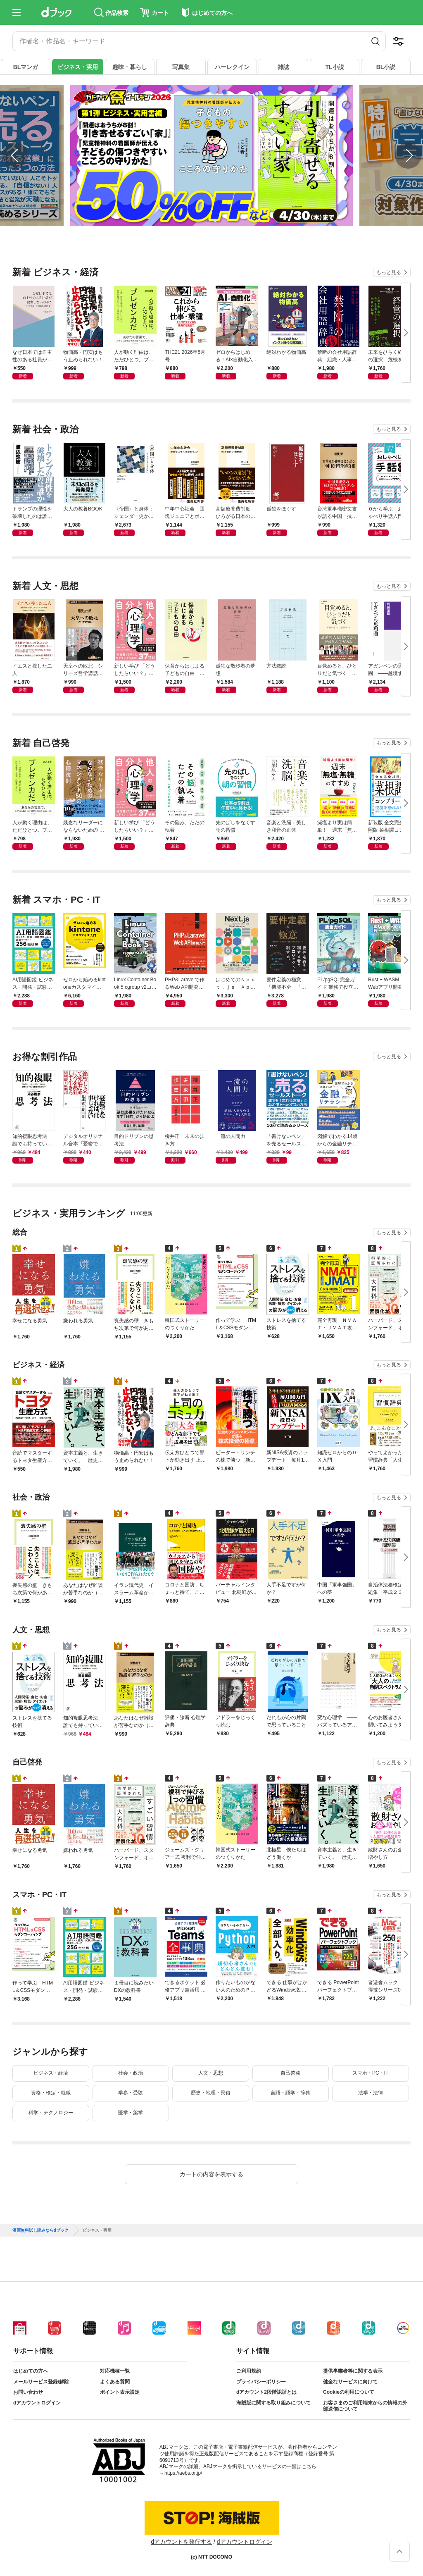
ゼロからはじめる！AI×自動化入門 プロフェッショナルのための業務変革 (237, 356)
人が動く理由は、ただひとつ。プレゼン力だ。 (134, 356)
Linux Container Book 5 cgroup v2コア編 (135, 984)
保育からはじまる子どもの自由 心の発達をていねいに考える (184, 670)
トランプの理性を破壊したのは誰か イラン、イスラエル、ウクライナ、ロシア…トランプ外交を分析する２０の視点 (33, 513)
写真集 (181, 67)
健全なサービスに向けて (350, 2382)
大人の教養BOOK (82, 509)
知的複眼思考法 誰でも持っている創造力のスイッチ (32, 1140)
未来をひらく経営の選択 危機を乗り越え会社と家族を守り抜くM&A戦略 (388, 356)
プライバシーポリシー (261, 2382)
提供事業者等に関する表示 (353, 2371)
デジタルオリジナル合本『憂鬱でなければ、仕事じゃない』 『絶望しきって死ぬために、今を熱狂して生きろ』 (83, 1140)
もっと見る (388, 272)
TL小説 (334, 67)
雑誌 (283, 67)
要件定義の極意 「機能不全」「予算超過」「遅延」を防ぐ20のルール (286, 984)
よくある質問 (115, 2382)
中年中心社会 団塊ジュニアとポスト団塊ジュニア (184, 513)
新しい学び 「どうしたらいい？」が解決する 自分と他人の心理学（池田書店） (134, 670)
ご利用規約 (248, 2371)
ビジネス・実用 (77, 67)
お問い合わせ (28, 2392)
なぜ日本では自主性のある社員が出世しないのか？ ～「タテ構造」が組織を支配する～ (32, 356)
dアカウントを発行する (181, 2541)
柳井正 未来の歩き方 (184, 1140)
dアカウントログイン (37, 2403)
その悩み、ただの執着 (184, 826)
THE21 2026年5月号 (185, 356)
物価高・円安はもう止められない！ (83, 356)
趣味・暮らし (129, 67)
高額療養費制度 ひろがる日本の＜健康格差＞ (235, 513)
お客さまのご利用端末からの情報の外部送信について (365, 2406)
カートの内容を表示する (211, 2174)
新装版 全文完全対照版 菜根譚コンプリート (388, 827)
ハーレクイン (232, 67)
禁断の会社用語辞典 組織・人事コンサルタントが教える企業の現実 (337, 356)
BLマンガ (25, 67)
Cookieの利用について (348, 2392)
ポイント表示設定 (120, 2392)
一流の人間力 (230, 1136)
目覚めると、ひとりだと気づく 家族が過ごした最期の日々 (337, 670)
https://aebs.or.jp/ (183, 2473)
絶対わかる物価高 (286, 352)
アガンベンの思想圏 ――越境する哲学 (388, 670)
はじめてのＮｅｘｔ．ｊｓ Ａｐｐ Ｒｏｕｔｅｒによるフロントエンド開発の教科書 (237, 984)
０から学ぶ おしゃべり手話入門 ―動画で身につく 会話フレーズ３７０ (389, 513)
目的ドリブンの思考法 (134, 1140)
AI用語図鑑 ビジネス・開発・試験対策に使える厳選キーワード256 (32, 984)
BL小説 (386, 67)
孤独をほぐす (281, 509)
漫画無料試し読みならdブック (40, 2230)
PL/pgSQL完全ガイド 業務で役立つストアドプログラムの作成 (337, 984)
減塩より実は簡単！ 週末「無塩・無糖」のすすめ (337, 827)
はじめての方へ (30, 2371)
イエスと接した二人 (32, 669)
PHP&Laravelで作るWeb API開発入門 (184, 984)
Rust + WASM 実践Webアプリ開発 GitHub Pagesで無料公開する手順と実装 (389, 984)
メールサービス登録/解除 (41, 2382)
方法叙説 (276, 666)
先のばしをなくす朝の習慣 (235, 826)
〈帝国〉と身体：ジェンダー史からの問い (134, 513)
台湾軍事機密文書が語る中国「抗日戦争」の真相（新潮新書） (337, 513)
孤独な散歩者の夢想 (235, 669)
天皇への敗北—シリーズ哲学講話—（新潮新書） (83, 670)
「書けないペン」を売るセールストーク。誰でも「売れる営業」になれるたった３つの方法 (286, 1140)
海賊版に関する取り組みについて (273, 2403)
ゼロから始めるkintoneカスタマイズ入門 (84, 984)
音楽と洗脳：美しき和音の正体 (286, 826)
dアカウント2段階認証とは (266, 2392)
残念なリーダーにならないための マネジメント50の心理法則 (83, 827)
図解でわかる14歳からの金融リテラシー (337, 1140)
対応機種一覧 (115, 2371)
